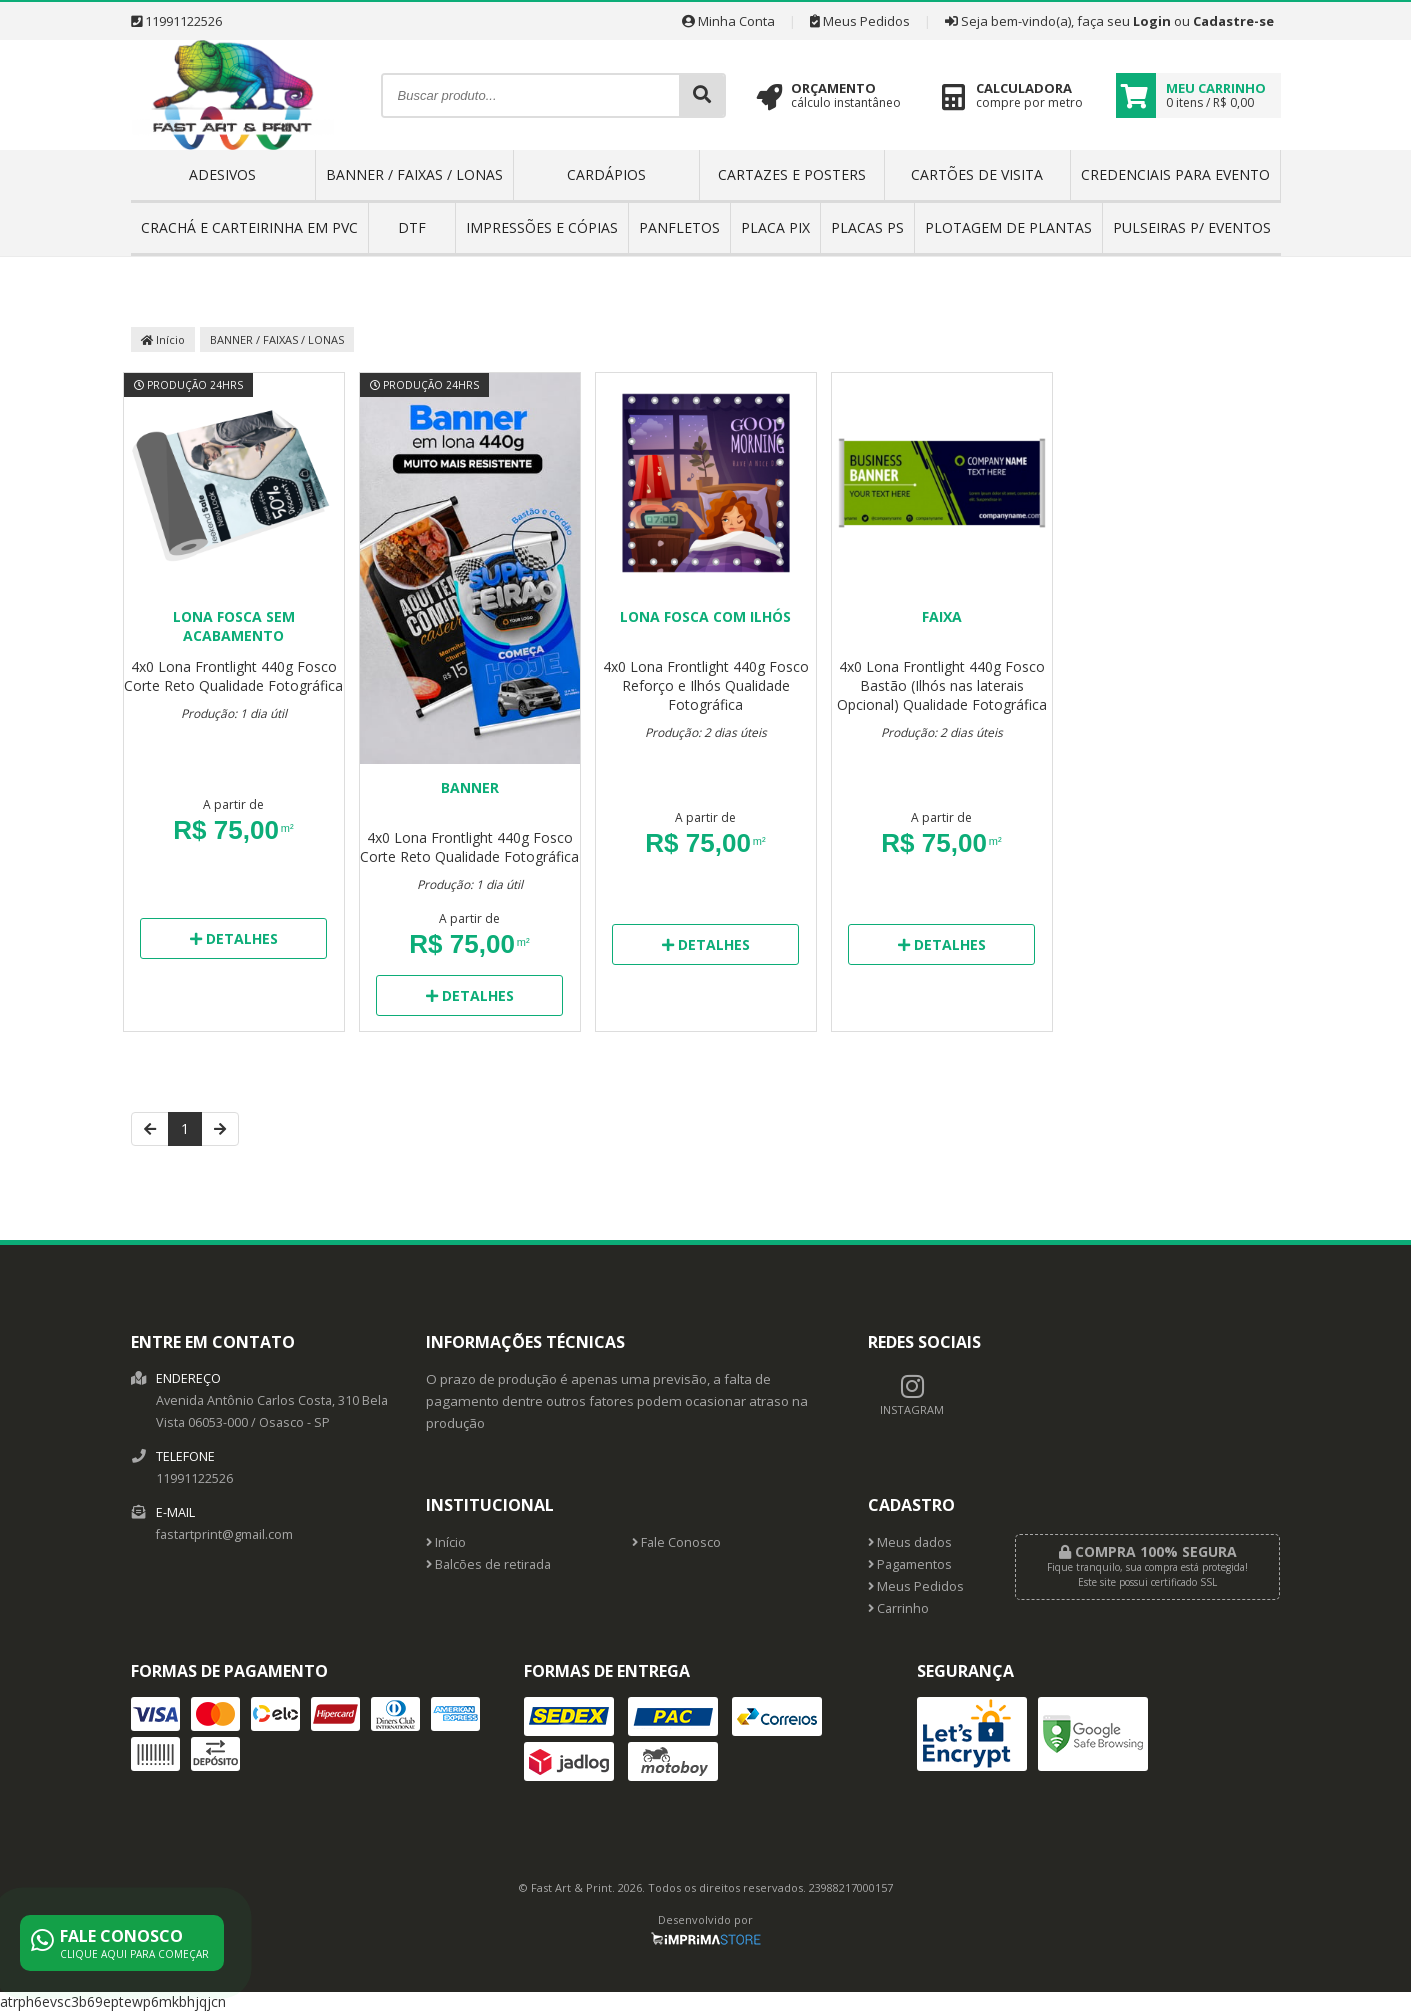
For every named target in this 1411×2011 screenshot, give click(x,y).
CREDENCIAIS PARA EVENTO (1175, 174)
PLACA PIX (775, 227)
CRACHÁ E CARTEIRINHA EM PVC (249, 227)
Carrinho (898, 1608)
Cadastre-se (1233, 21)
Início (163, 339)
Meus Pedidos (860, 21)
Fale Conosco (676, 1542)
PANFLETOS (679, 227)
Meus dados (910, 1542)
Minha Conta (728, 21)
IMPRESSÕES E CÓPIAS (542, 227)
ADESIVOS (222, 174)
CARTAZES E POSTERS (792, 174)
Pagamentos (910, 1564)
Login (1152, 21)
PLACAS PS (867, 227)
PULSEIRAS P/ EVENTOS (1192, 227)
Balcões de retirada (488, 1564)
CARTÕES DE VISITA (977, 174)
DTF (412, 227)
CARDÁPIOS (606, 174)
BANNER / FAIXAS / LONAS (414, 174)
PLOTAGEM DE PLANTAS (1008, 227)
